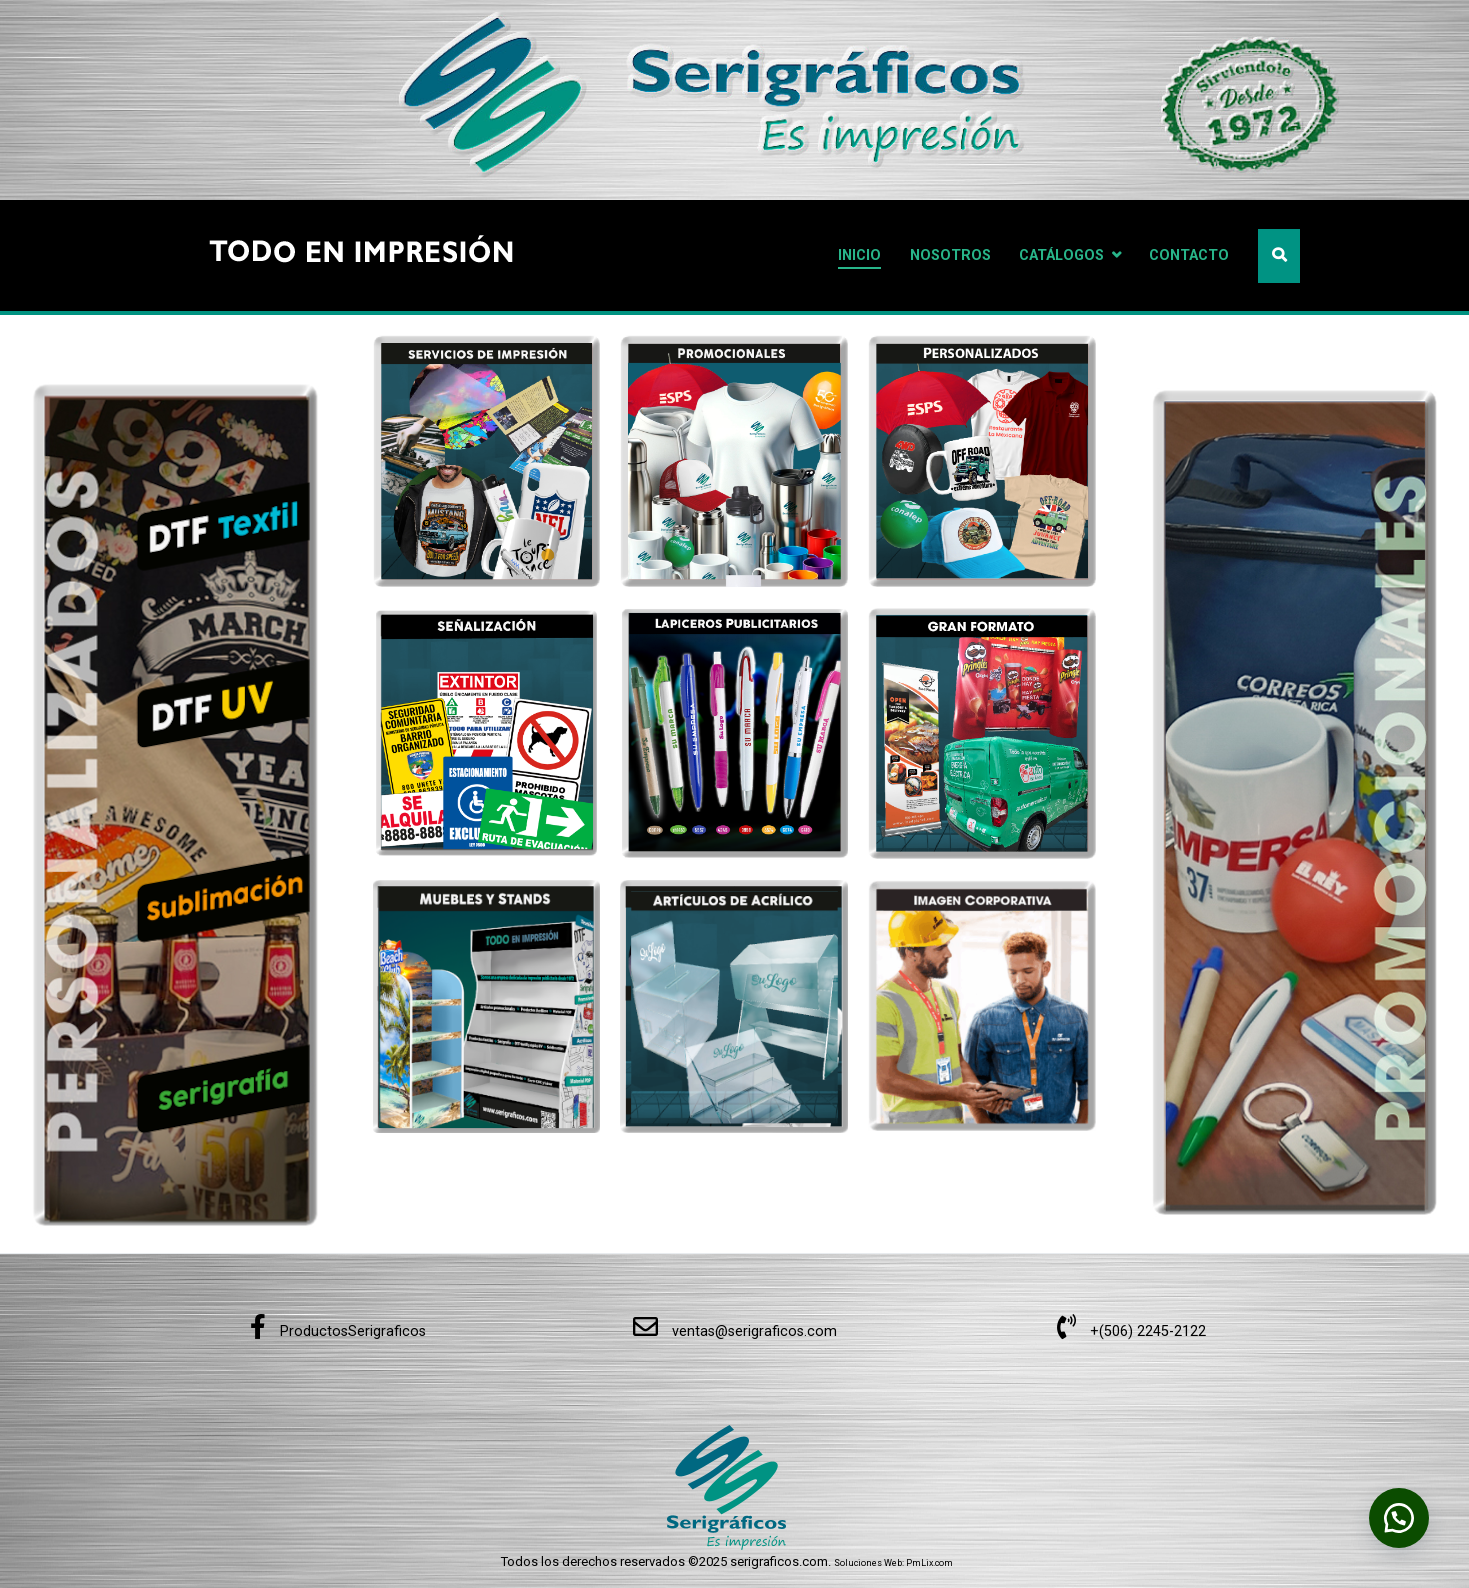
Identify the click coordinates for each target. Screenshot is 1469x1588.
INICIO (859, 255)
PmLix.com (929, 1563)
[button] (1399, 1518)
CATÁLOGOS (1061, 255)
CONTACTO (1189, 255)
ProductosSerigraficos (338, 1331)
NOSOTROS (950, 255)
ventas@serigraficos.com (735, 1331)
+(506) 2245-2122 (1131, 1331)
